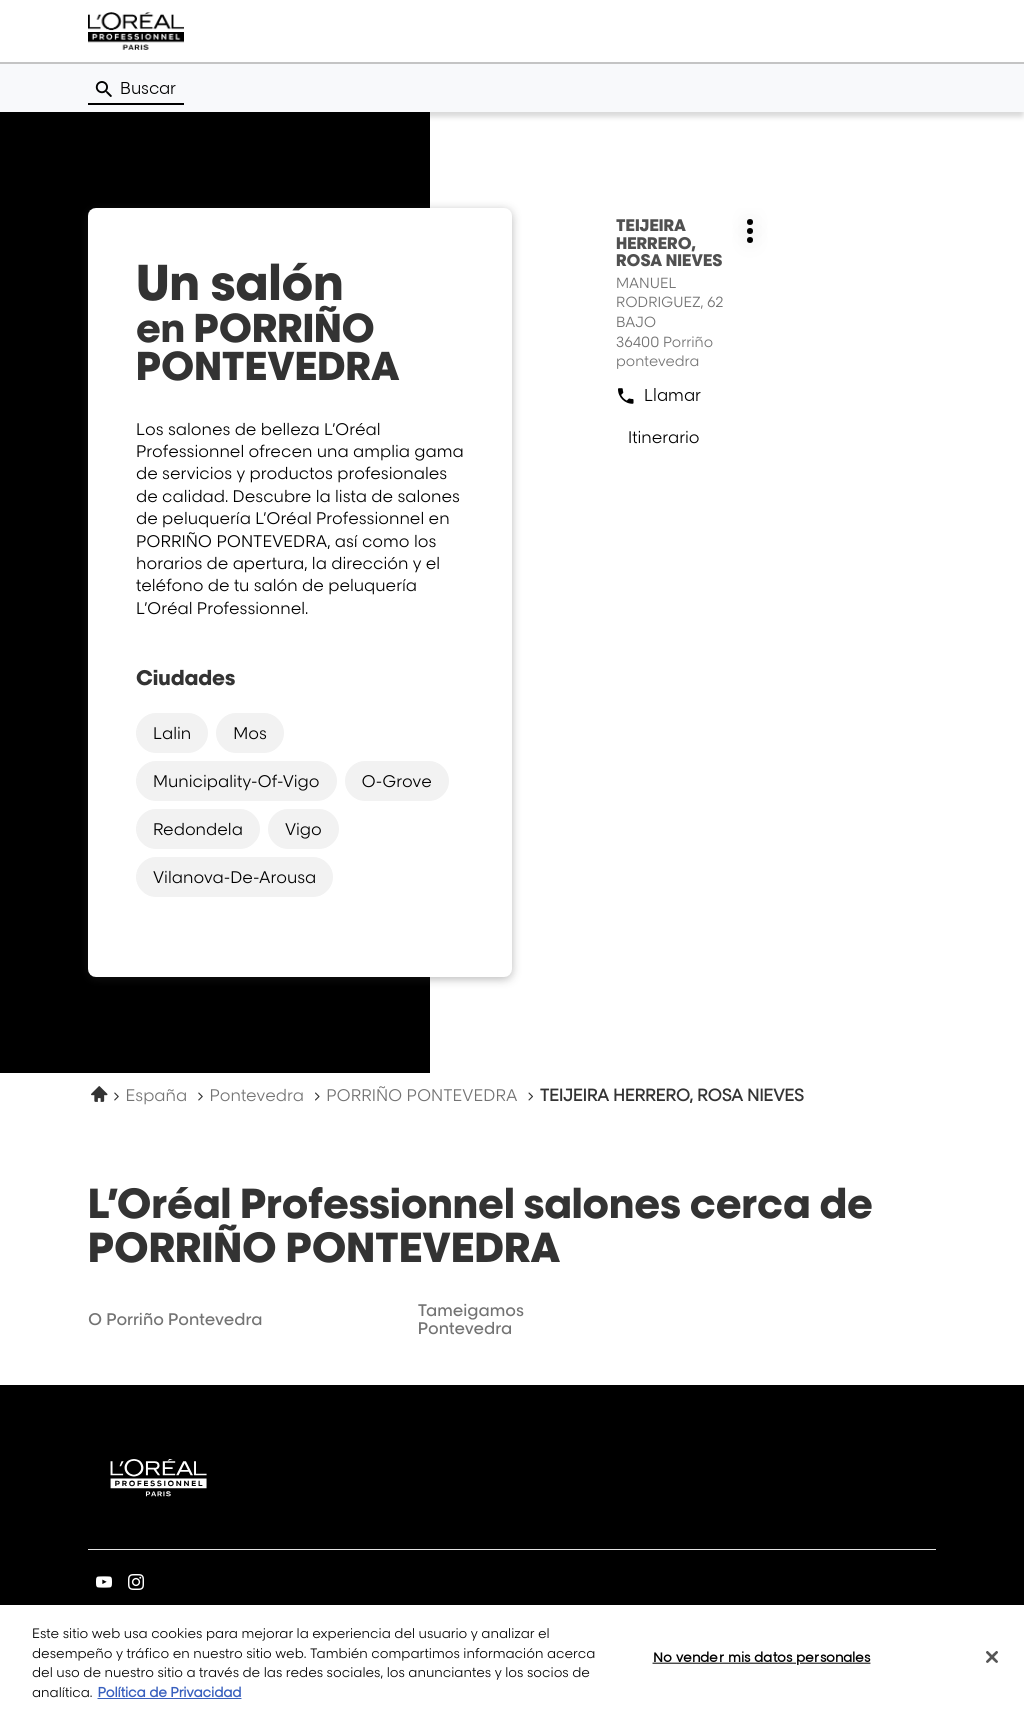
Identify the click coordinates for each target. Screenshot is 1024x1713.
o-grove (397, 781)
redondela (198, 829)
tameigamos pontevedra (471, 1319)
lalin (172, 733)
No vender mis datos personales (762, 1664)
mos (250, 733)
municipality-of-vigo (236, 781)
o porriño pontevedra (175, 1319)
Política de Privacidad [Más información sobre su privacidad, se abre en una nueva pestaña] (170, 1700)
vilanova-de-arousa (234, 877)
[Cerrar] (992, 1664)
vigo (303, 829)
